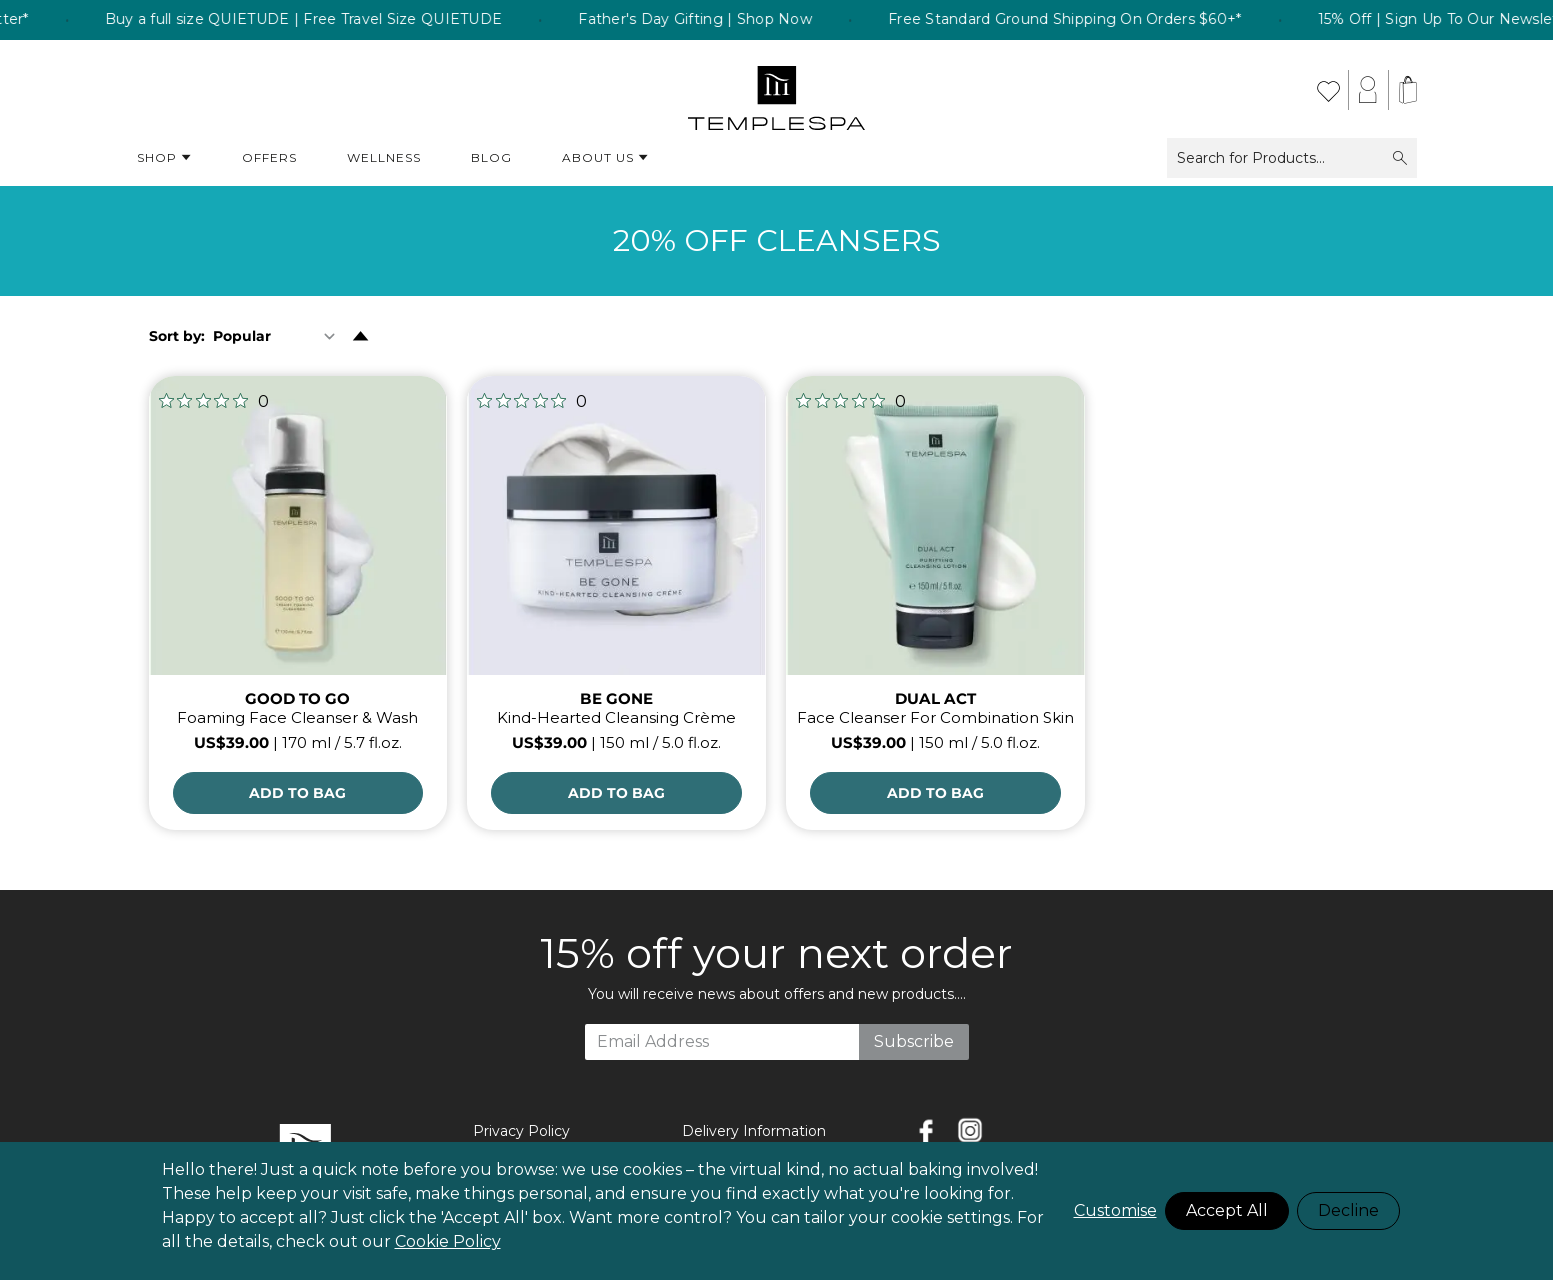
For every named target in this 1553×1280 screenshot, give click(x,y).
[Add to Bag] (298, 793)
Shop (164, 158)
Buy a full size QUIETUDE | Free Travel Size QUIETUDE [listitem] (335, 20)
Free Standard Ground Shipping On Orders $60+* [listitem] (1096, 20)
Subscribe (914, 1041)
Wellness (384, 157)
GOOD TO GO (297, 698)
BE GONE (616, 698)
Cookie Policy (448, 1241)
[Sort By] (278, 336)
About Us (605, 158)
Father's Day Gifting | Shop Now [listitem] (727, 20)
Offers (269, 157)
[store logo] (776, 90)
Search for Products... (1292, 158)
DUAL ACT (935, 698)
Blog (491, 157)
